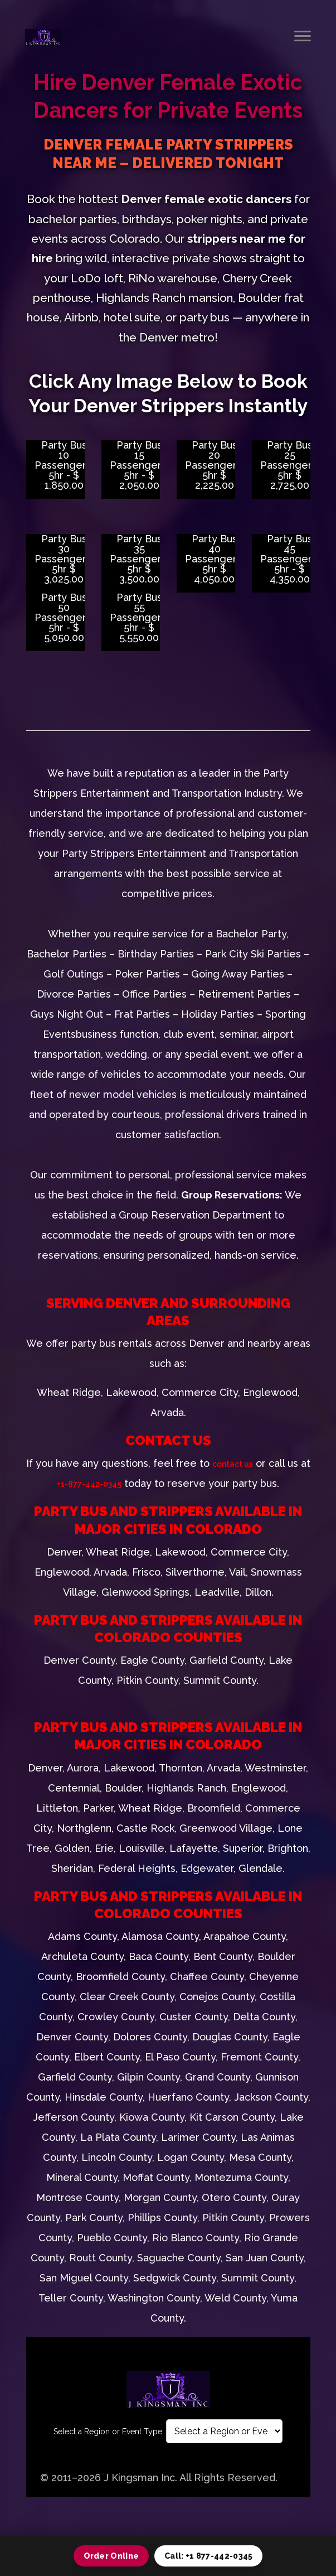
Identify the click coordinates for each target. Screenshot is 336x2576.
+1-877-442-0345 (89, 1484)
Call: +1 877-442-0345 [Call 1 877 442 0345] (208, 2555)
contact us (232, 1464)
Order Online (111, 2555)
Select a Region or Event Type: (108, 2431)
